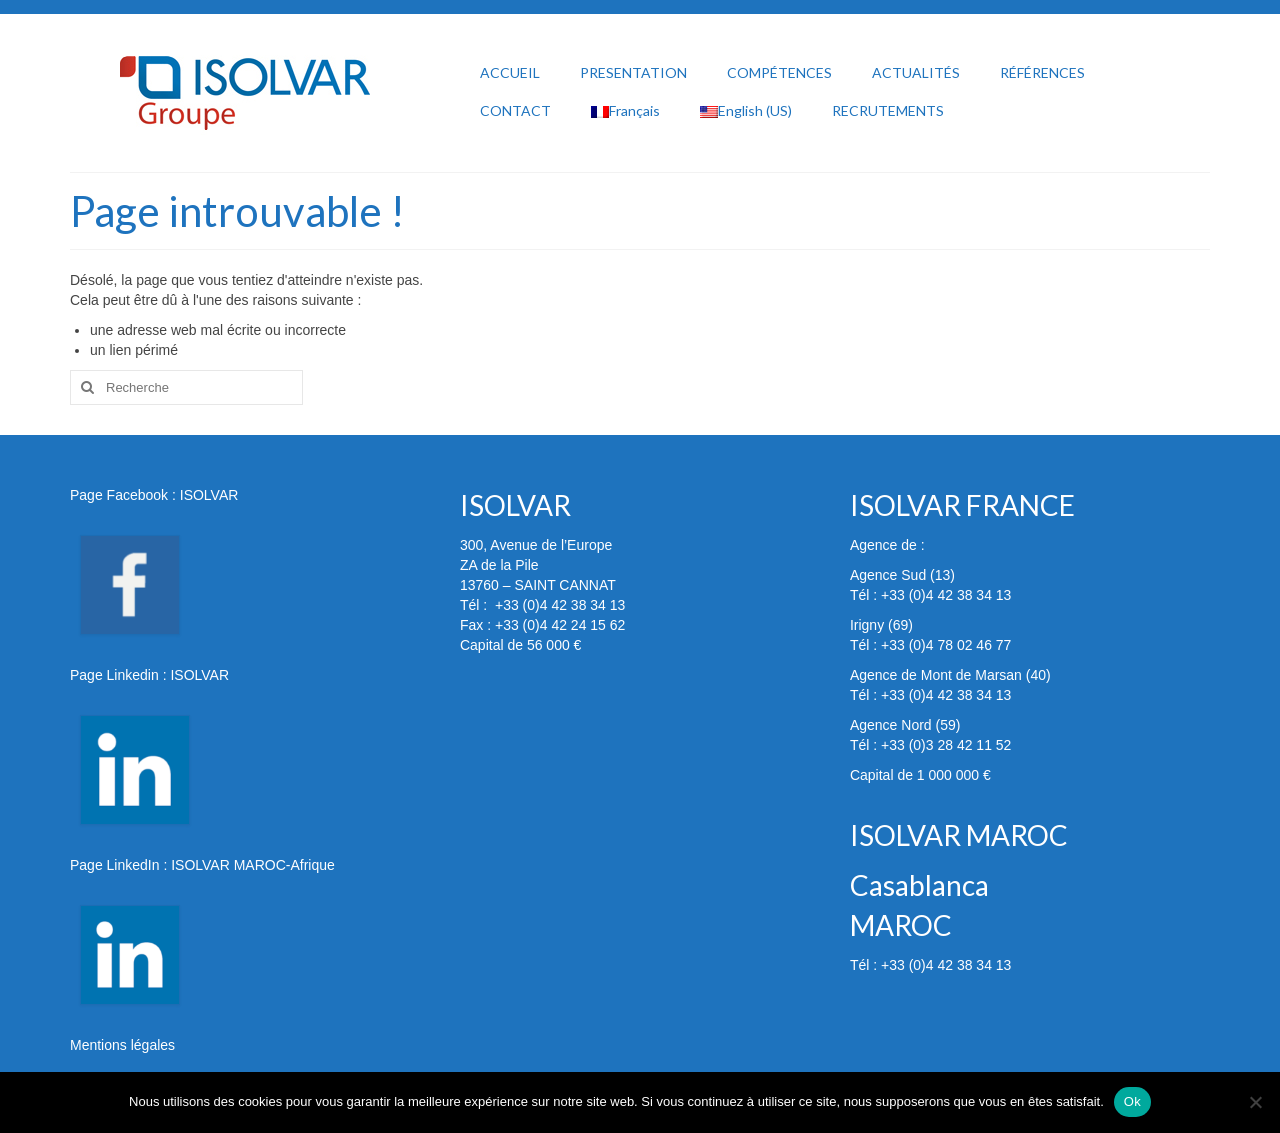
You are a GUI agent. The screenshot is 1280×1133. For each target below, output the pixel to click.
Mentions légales (122, 1045)
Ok (1132, 1101)
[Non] (1255, 1102)
